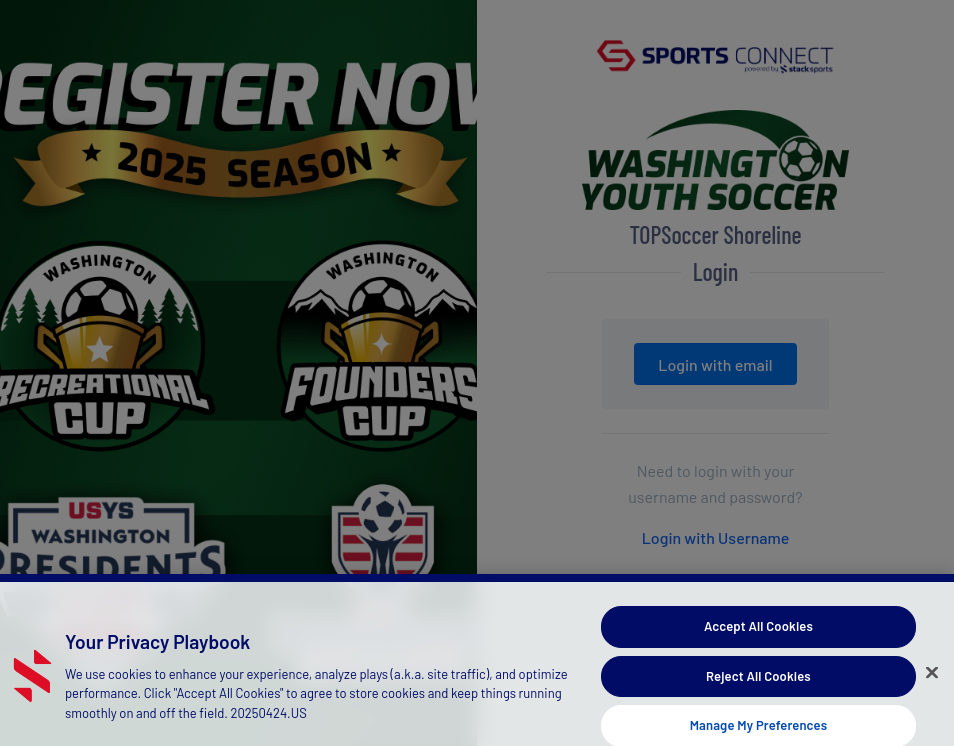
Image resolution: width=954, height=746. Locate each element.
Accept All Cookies (758, 632)
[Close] (932, 679)
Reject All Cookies (758, 682)
